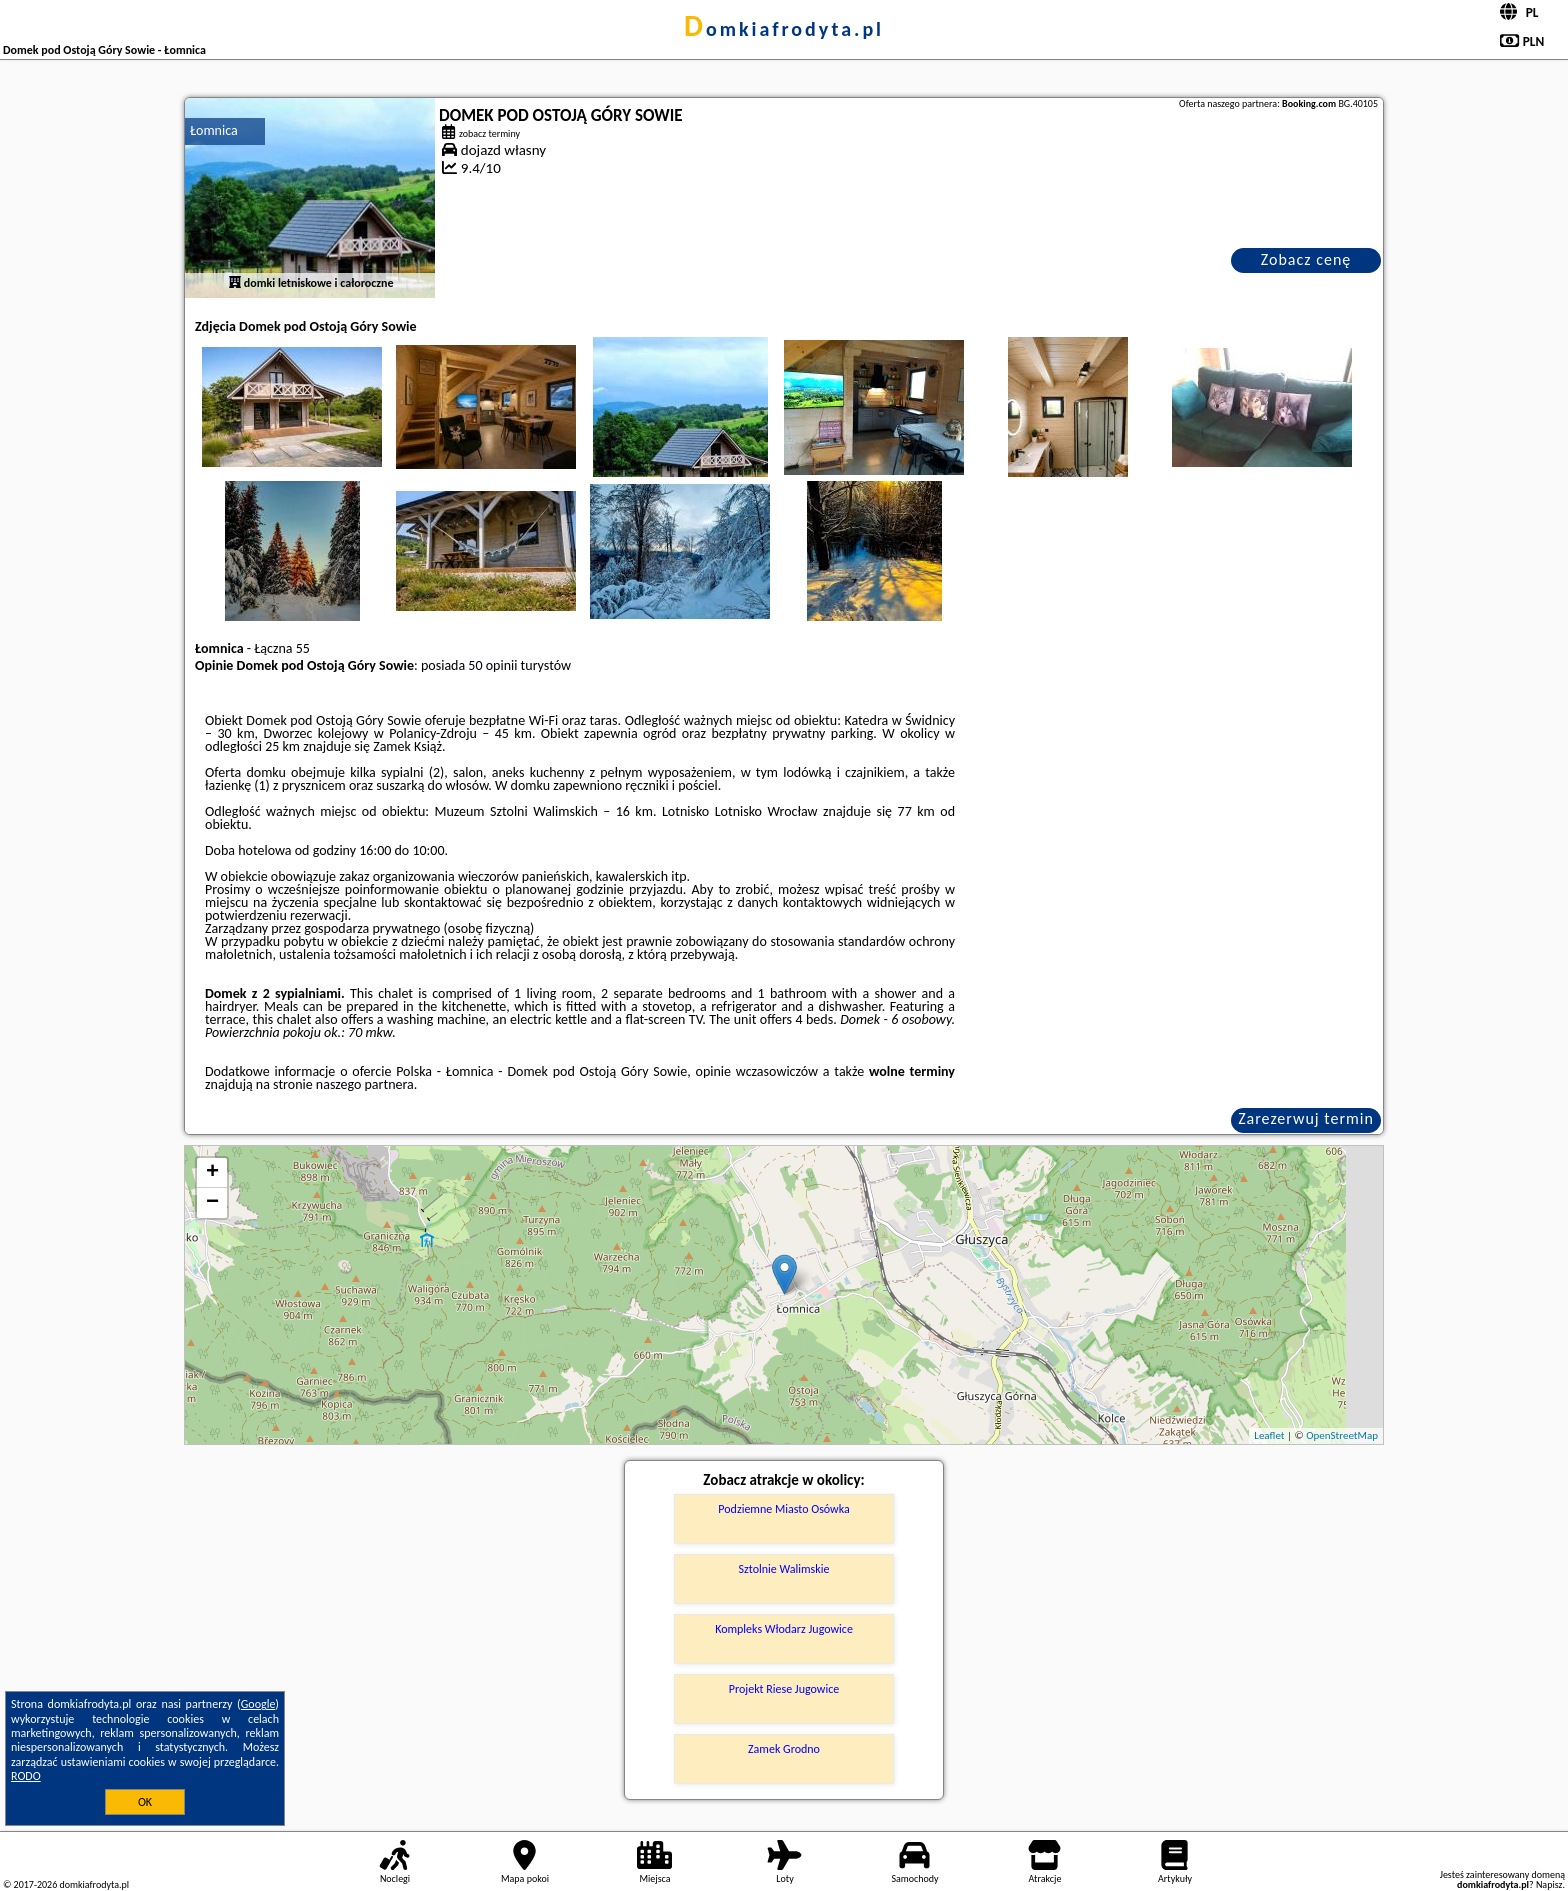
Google (258, 1704)
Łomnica (214, 130)
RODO (26, 1776)
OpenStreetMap (1342, 1435)
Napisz (1549, 1884)
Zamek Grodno (784, 1749)
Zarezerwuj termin (1306, 1118)
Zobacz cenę (1306, 259)
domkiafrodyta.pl (784, 29)
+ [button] (212, 1173)
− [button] (212, 1203)
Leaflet (1269, 1435)
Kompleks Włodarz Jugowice (784, 1629)
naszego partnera (365, 1084)
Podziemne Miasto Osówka (783, 1509)
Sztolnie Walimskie (784, 1569)
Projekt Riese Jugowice (784, 1689)
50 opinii (492, 665)
